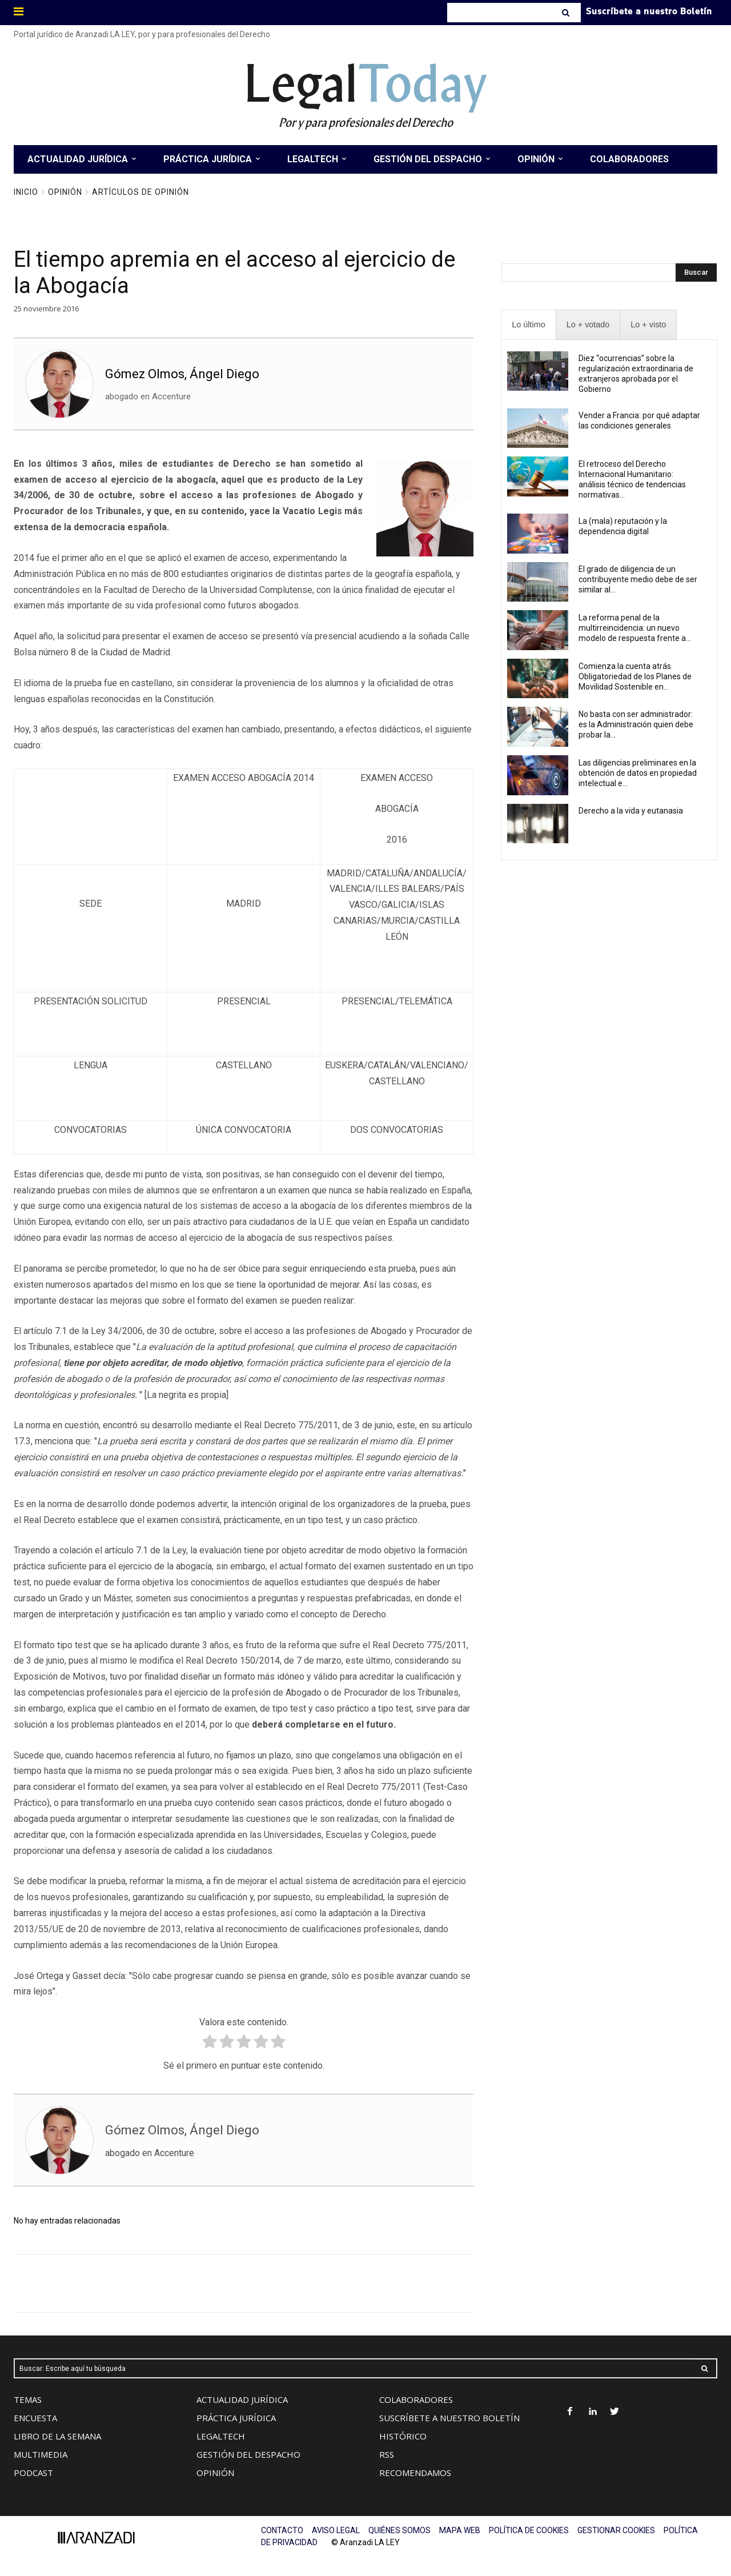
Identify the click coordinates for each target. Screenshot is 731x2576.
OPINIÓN (215, 2472)
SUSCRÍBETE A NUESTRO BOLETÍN (449, 2417)
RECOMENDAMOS (415, 2472)
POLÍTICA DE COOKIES (529, 2530)
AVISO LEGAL (336, 2530)
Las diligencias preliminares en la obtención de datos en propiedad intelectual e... (638, 773)
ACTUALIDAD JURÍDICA (242, 2399)
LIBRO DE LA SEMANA (57, 2436)
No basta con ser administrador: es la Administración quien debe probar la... (636, 724)
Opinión (65, 192)
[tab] (528, 325)
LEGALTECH (220, 2436)
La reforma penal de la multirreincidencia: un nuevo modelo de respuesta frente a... (635, 628)
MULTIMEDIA (40, 2454)
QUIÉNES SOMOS (399, 2530)
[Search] (566, 12)
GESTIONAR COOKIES (616, 2530)
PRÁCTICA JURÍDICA (236, 2417)
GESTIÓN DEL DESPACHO (248, 2454)
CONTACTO (282, 2530)
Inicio (26, 192)
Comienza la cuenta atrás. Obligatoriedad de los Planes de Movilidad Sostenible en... (635, 676)
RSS (386, 2454)
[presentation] (528, 325)
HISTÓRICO (403, 2436)
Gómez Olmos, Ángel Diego (182, 374)
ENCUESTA (35, 2417)
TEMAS (28, 2399)
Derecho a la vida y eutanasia (631, 810)
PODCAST (33, 2472)
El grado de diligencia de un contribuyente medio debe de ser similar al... (638, 579)
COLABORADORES (416, 2399)
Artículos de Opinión (140, 192)
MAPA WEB (459, 2530)
